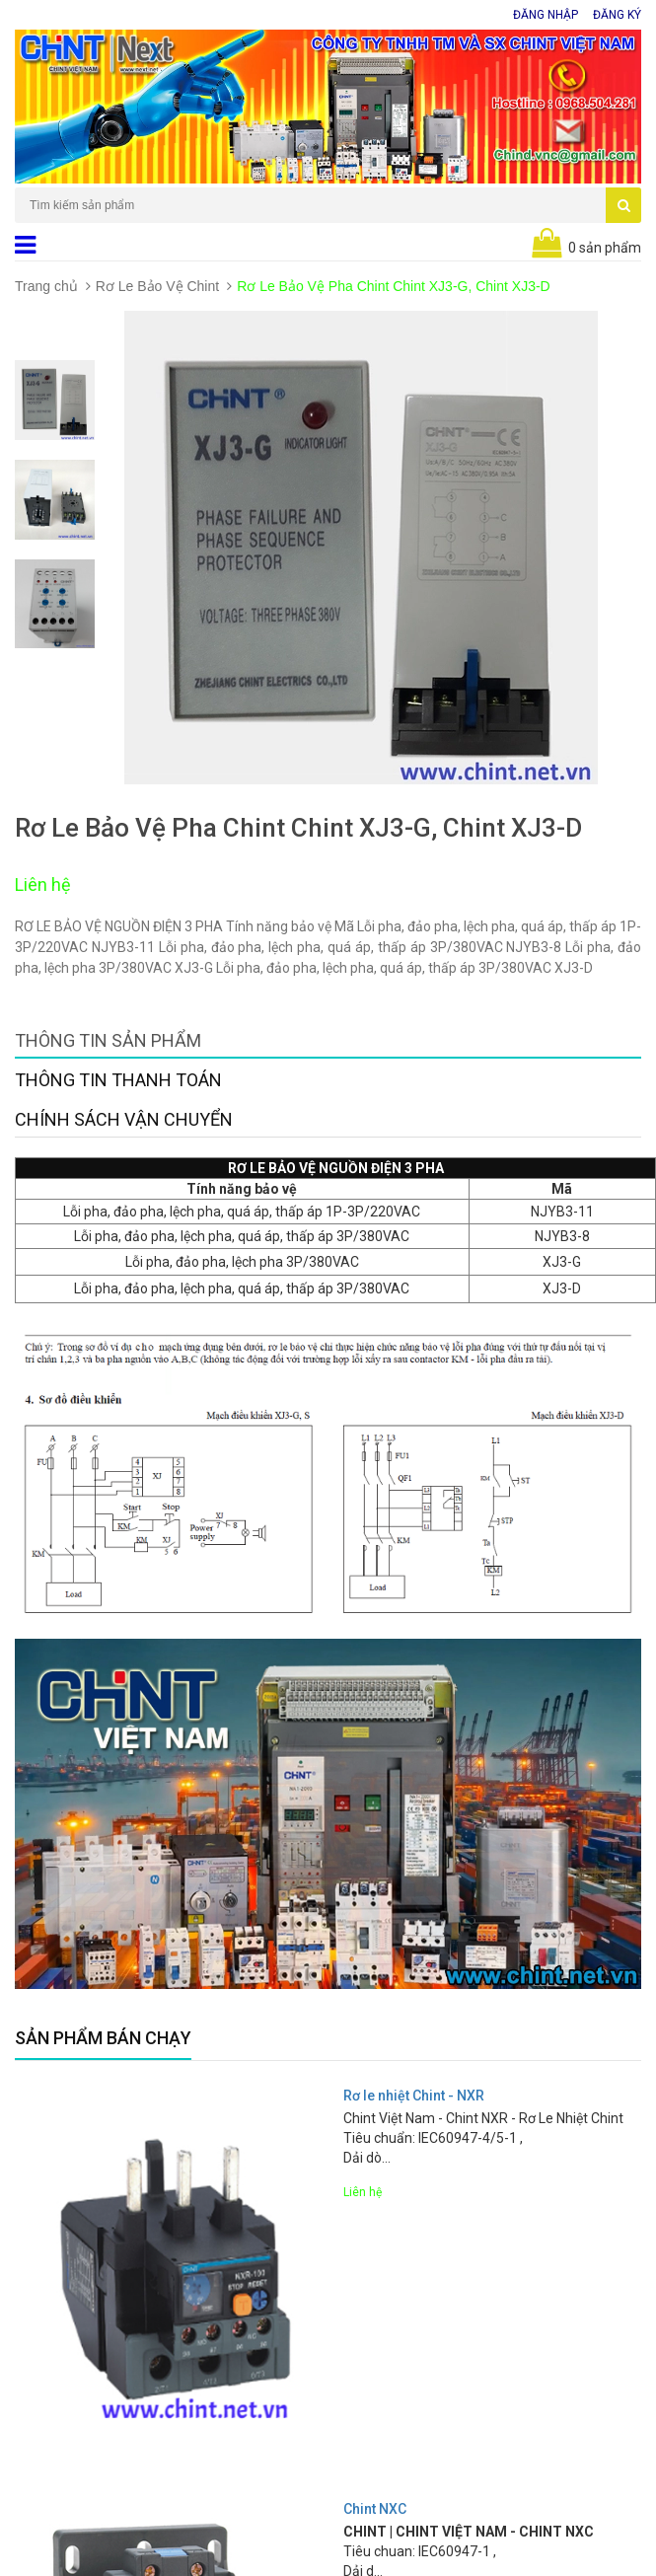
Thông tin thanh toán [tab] (118, 1079)
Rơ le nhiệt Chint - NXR (413, 2095)
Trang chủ (46, 286)
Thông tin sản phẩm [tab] (108, 1040)
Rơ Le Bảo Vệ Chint (157, 286)
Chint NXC (374, 2509)
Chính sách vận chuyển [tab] (124, 1119)
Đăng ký (617, 15)
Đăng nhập (545, 15)
